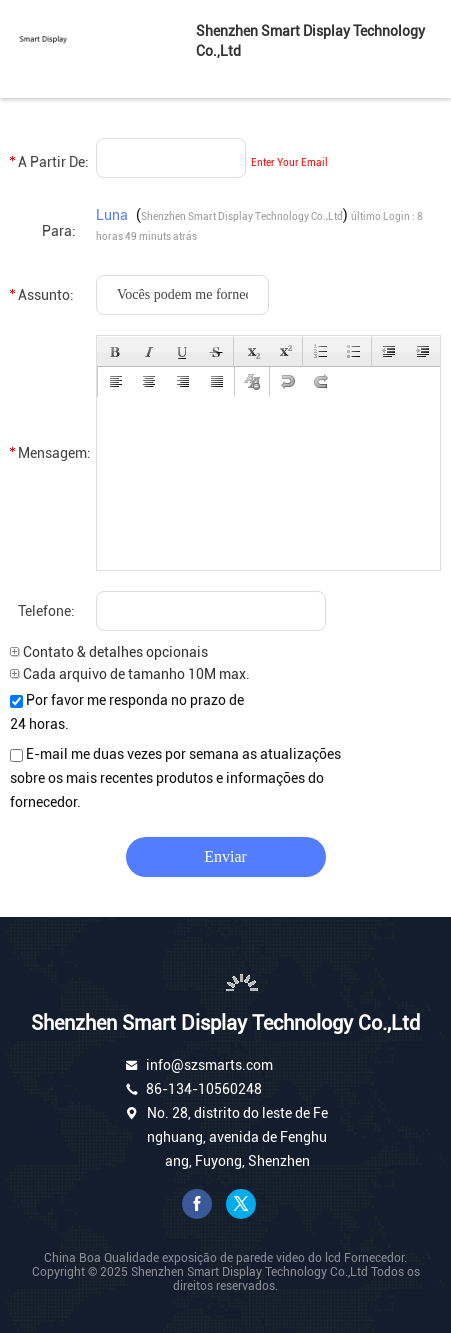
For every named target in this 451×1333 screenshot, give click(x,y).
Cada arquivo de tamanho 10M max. (130, 674)
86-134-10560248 (204, 1089)
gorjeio (241, 1204)
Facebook (197, 1204)
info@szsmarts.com (209, 1065)
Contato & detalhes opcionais (109, 652)
